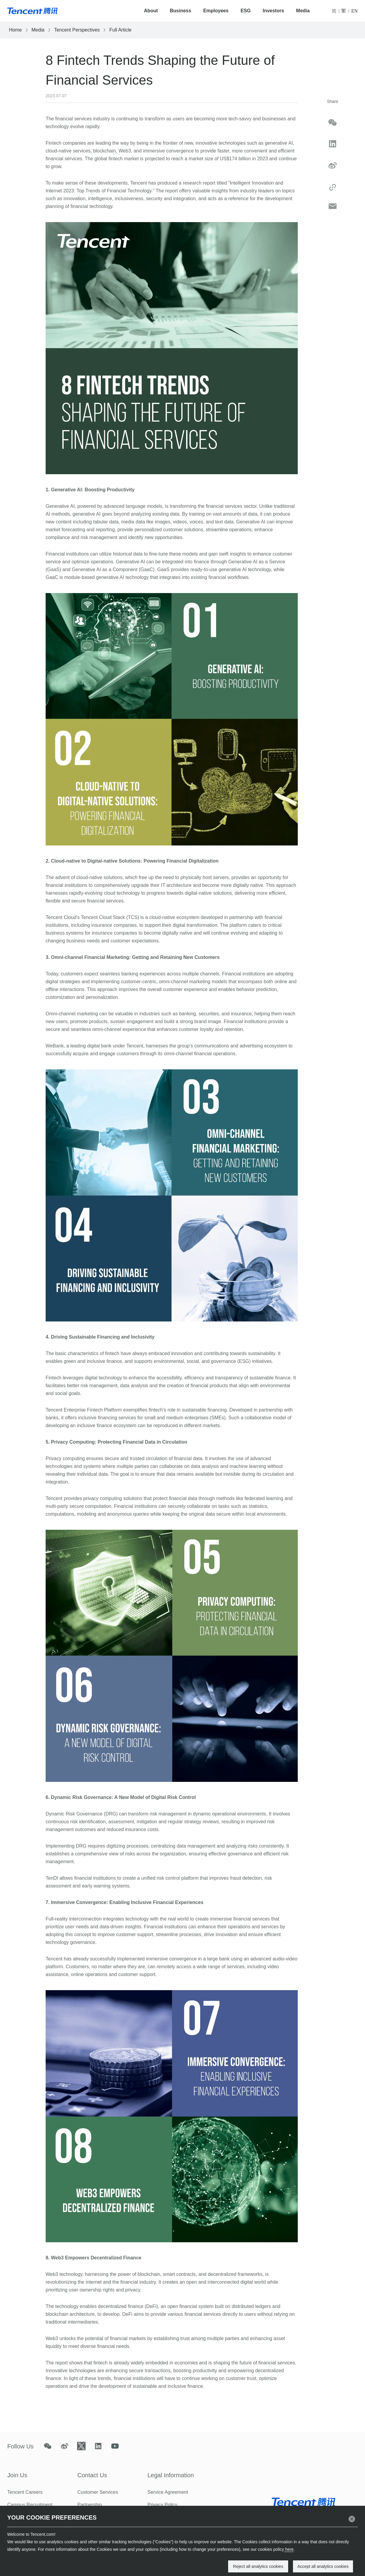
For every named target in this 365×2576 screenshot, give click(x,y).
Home (15, 29)
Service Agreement (167, 2492)
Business (180, 10)
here (289, 2549)
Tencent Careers (24, 2492)
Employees (215, 10)
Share (332, 101)
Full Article (120, 29)
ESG (245, 10)
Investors (273, 10)
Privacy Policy (162, 2504)
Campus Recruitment (29, 2504)
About (151, 10)
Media (302, 10)
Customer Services (97, 2492)
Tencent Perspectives (77, 29)
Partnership (89, 2504)
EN (354, 11)
